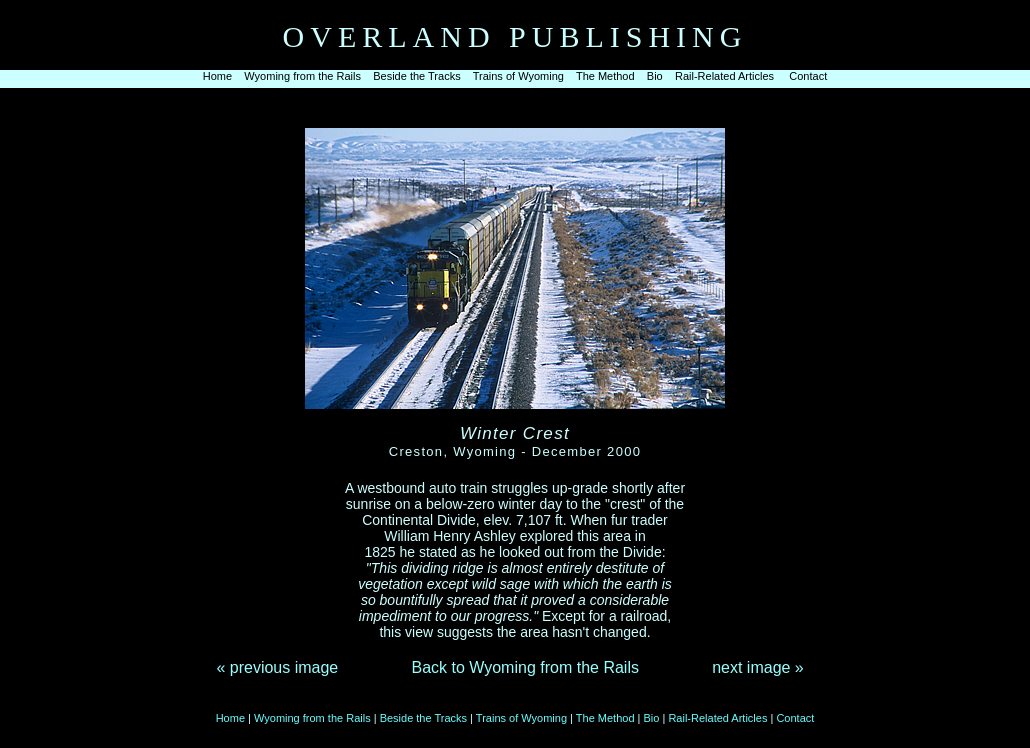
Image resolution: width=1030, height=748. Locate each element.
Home (217, 76)
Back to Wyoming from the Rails (524, 667)
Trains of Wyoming (518, 76)
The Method (605, 76)
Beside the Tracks (416, 76)
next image (751, 667)
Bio (655, 76)
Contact (808, 76)
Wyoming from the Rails (302, 76)
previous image (284, 667)
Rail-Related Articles (724, 76)
